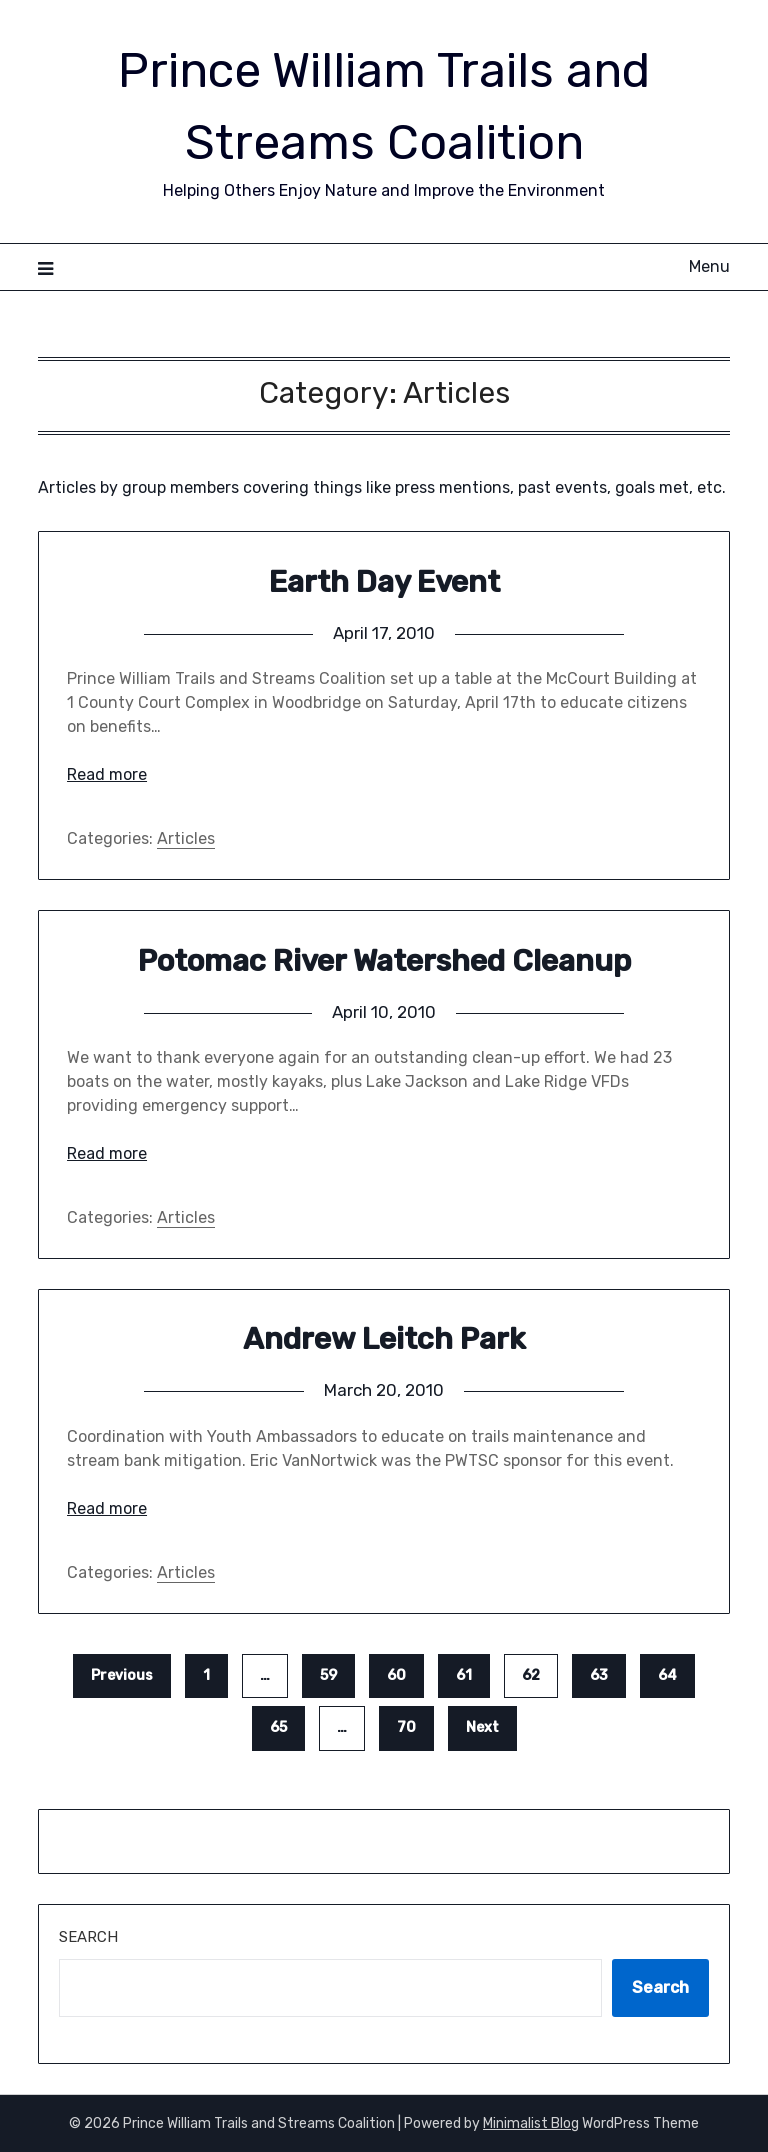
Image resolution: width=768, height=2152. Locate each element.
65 (278, 1727)
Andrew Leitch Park (384, 1339)
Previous (122, 1675)
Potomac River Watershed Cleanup (384, 961)
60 (396, 1675)
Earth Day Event (384, 582)
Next (482, 1727)
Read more (107, 774)
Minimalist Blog (531, 2123)
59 (328, 1675)
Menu (709, 266)
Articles (186, 838)
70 (406, 1727)
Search (88, 1937)
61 (464, 1675)
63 (599, 1675)
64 (667, 1675)
